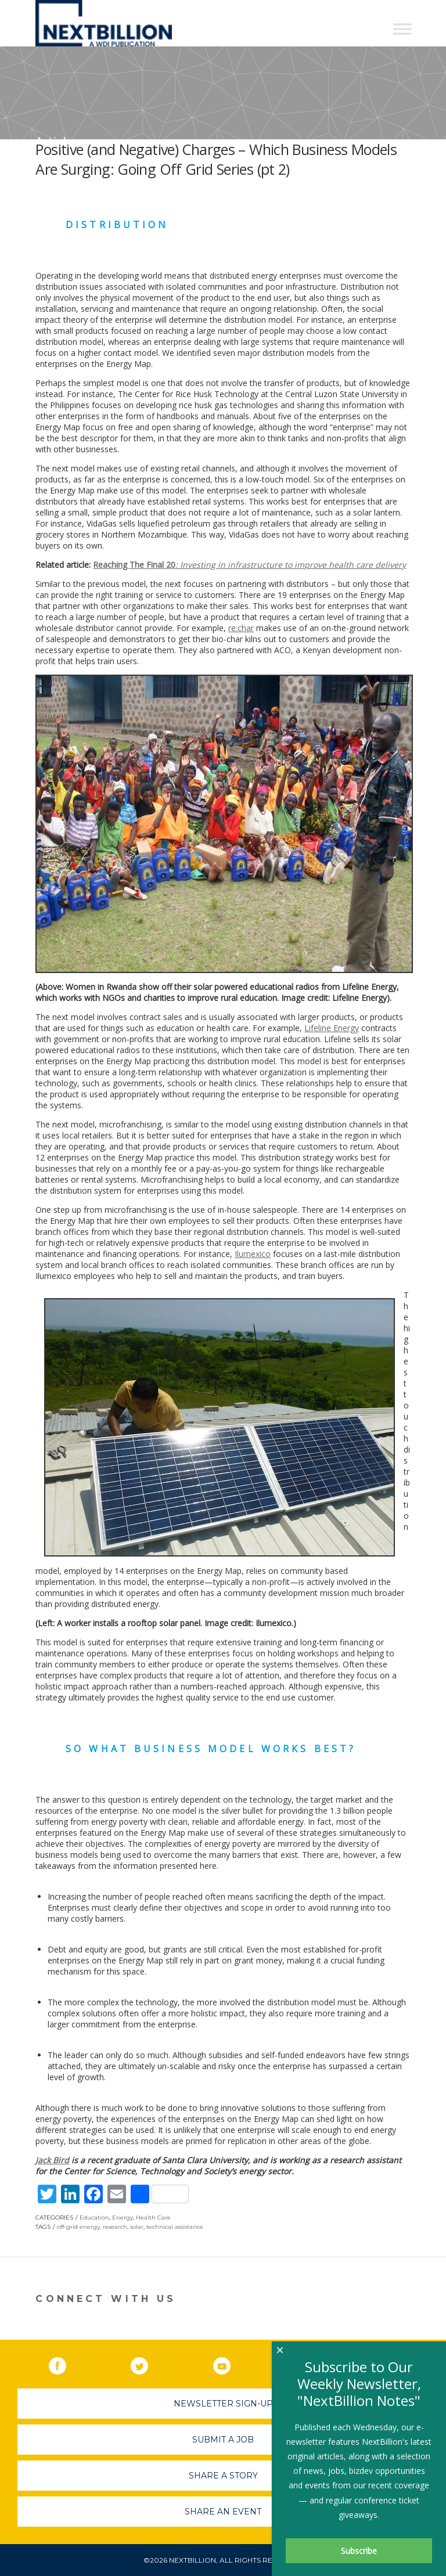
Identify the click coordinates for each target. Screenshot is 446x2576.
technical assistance (174, 2227)
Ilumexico (253, 1253)
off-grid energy (78, 2227)
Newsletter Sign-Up (223, 2403)
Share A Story (223, 2475)
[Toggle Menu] (402, 28)
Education (94, 2217)
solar (136, 2227)
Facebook (65, 2363)
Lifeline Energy (331, 1027)
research (115, 2227)
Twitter (147, 2363)
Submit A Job (223, 2439)
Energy (122, 2217)
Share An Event (223, 2511)
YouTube (230, 2363)
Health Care (153, 2217)
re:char (241, 627)
